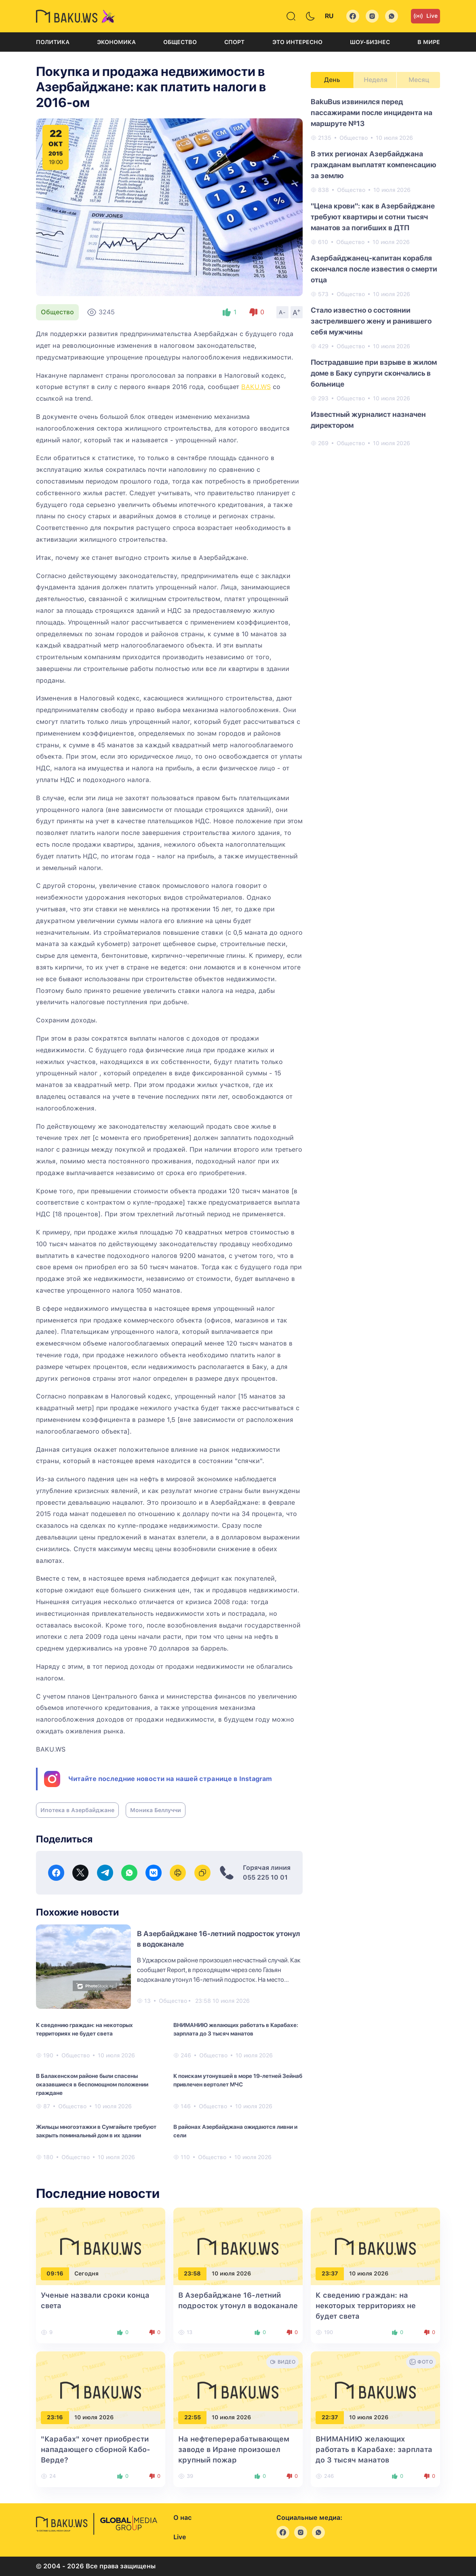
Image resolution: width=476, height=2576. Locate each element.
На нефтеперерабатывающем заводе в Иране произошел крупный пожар (233, 2449)
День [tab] (332, 80)
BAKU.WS (256, 387)
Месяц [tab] (419, 80)
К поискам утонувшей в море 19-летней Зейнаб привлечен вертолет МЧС (237, 2080)
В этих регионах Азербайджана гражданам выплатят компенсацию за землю (373, 164)
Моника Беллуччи (155, 1810)
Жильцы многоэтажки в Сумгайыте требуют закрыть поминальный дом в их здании (96, 2131)
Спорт (234, 42)
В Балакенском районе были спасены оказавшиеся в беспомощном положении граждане (92, 2084)
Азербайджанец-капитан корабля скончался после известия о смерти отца (374, 269)
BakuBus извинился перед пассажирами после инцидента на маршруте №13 (371, 112)
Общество (180, 42)
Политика (53, 42)
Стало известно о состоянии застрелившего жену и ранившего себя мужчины (371, 321)
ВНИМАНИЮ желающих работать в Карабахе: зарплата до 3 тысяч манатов (235, 2029)
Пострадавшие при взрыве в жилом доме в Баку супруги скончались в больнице (374, 373)
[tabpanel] (375, 272)
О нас (182, 2517)
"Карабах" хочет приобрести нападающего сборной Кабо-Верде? (95, 2449)
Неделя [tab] (376, 80)
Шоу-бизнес (370, 42)
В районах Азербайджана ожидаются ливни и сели (235, 2131)
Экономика (116, 42)
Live (425, 16)
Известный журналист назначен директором (368, 419)
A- (282, 312)
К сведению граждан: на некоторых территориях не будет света (84, 2029)
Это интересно (297, 42)
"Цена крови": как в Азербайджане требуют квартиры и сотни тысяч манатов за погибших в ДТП (373, 217)
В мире (428, 42)
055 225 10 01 (265, 1877)
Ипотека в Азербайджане (77, 1810)
